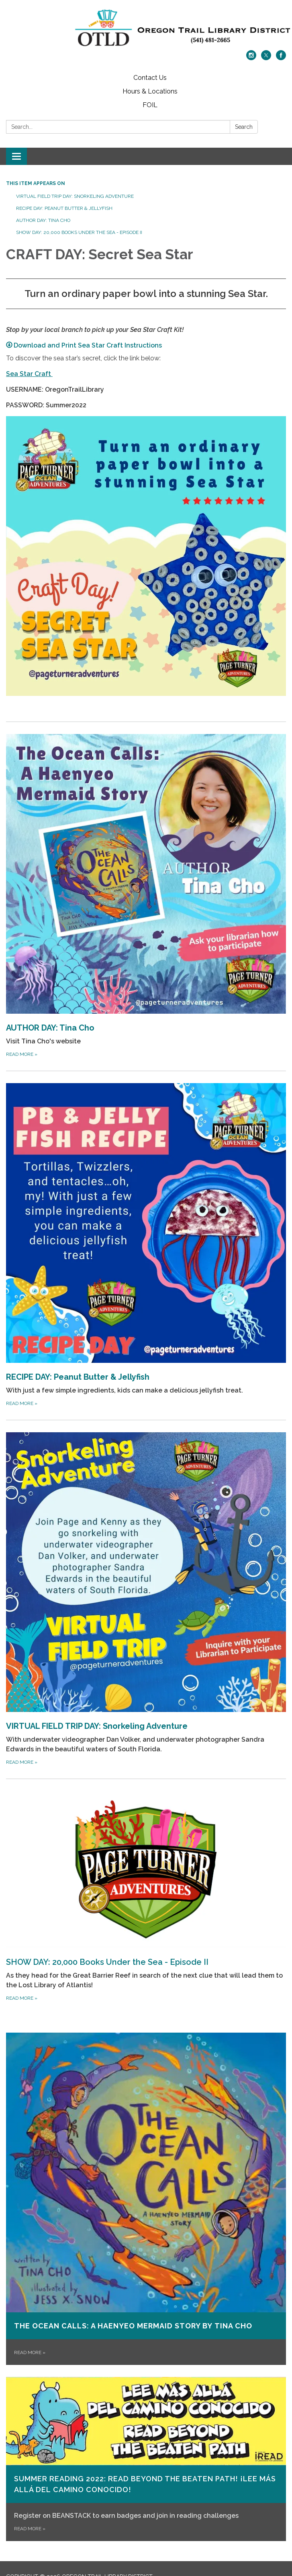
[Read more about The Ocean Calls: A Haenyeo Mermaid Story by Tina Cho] (146, 2199)
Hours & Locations (150, 91)
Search (244, 127)
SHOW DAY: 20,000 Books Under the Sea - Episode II (79, 232)
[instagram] (251, 58)
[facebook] (281, 58)
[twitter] (266, 58)
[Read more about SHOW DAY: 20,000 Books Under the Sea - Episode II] (146, 1897)
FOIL (150, 105)
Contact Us (150, 77)
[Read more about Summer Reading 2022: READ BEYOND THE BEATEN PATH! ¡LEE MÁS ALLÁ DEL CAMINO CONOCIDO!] (146, 2459)
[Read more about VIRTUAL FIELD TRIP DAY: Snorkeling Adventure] (146, 1599)
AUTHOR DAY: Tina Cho (43, 220)
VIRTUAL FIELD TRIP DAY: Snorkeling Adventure (75, 196)
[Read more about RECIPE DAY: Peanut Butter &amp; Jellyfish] (146, 1245)
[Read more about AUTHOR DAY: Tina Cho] (146, 896)
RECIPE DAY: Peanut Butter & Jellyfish (64, 208)
